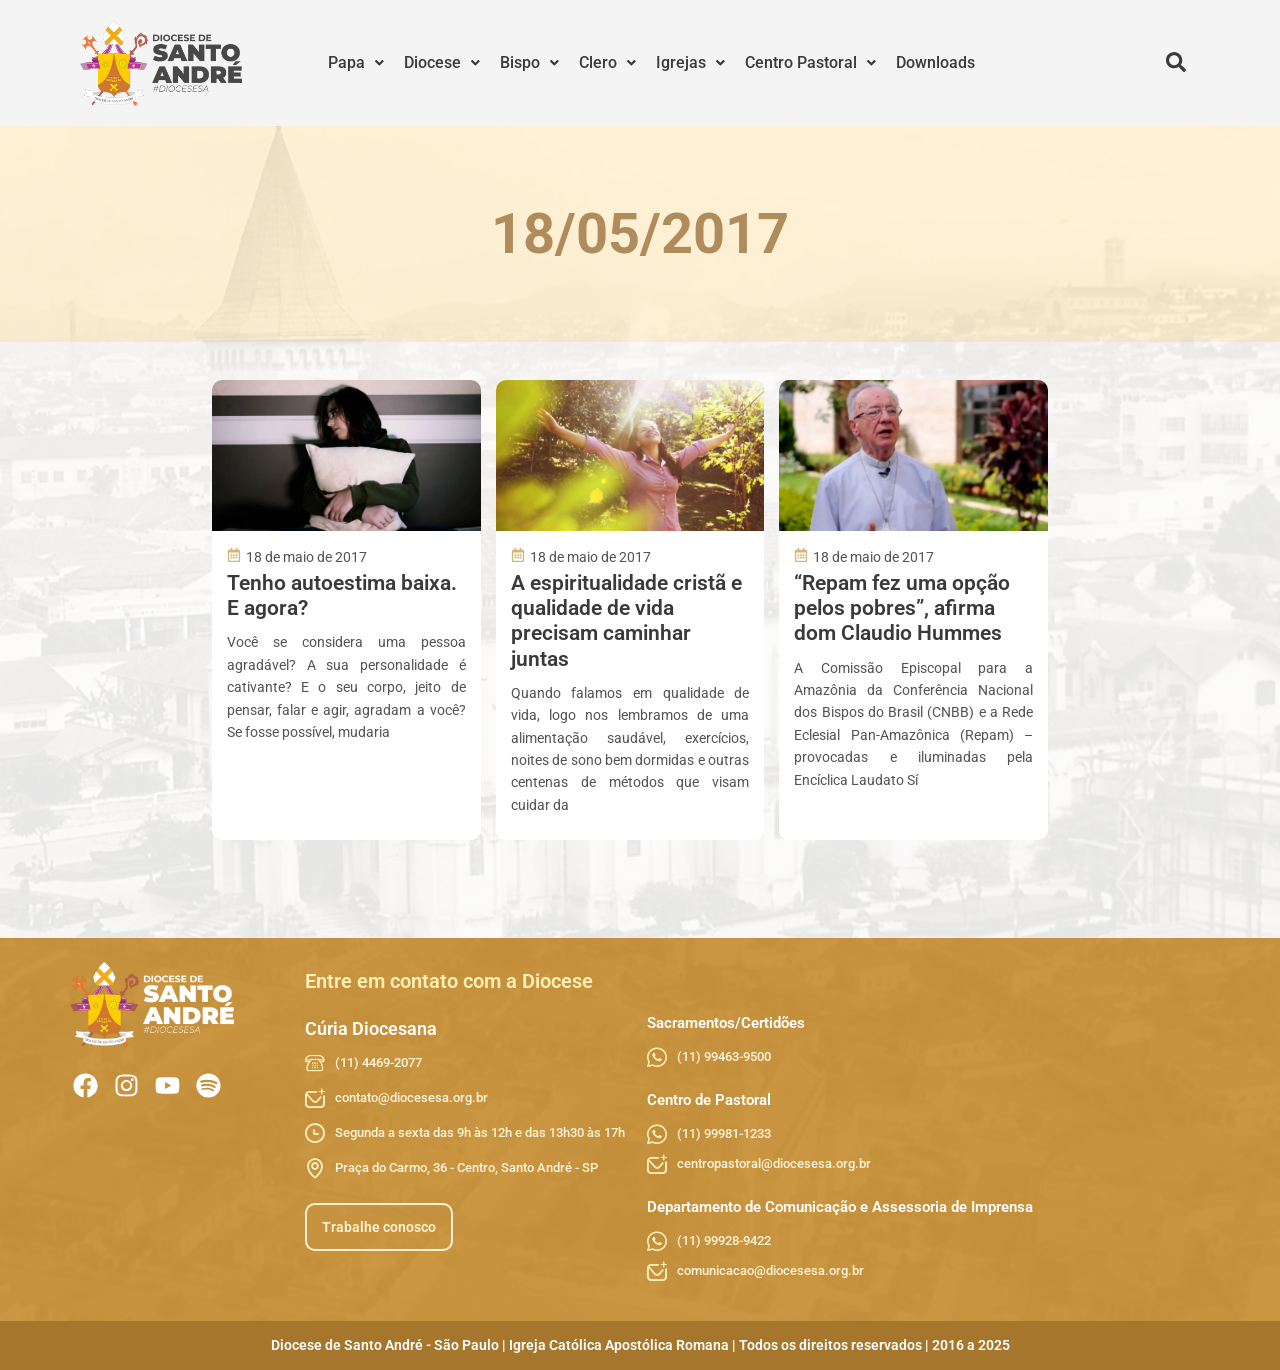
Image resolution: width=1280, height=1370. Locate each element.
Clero (607, 62)
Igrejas (690, 62)
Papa (356, 62)
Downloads (935, 62)
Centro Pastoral (810, 62)
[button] (356, 63)
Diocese (442, 62)
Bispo (529, 62)
